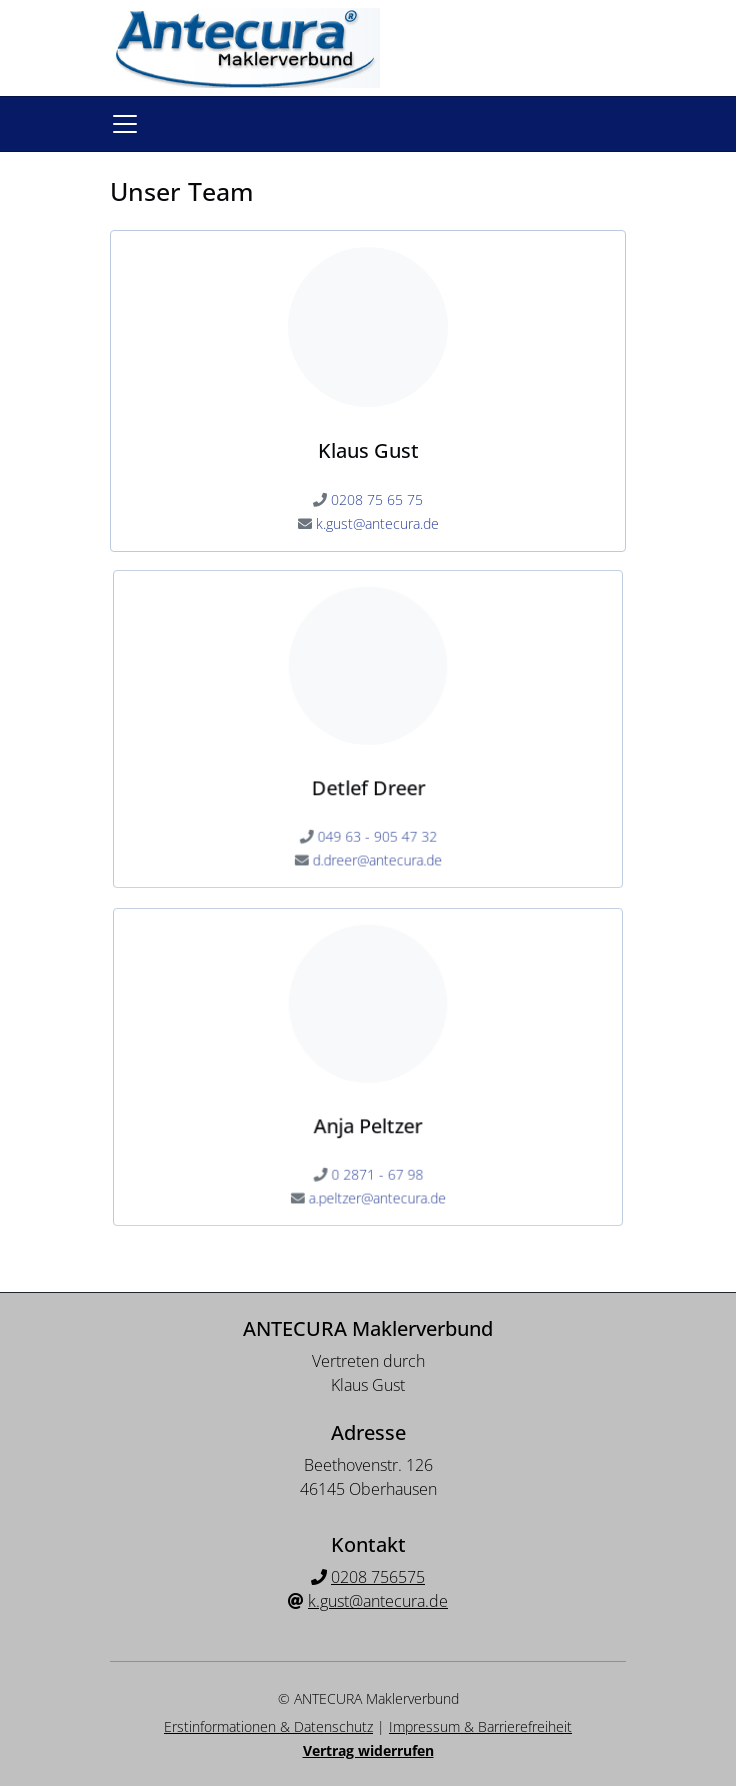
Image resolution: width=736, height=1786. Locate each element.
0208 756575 (378, 1577)
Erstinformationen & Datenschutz (268, 1726)
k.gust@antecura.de (377, 523)
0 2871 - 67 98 (377, 1166)
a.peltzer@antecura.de (376, 1188)
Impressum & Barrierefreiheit (480, 1726)
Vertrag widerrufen (368, 1750)
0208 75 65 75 (377, 499)
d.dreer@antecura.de (376, 850)
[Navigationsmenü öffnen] (125, 124)
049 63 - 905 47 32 (376, 828)
